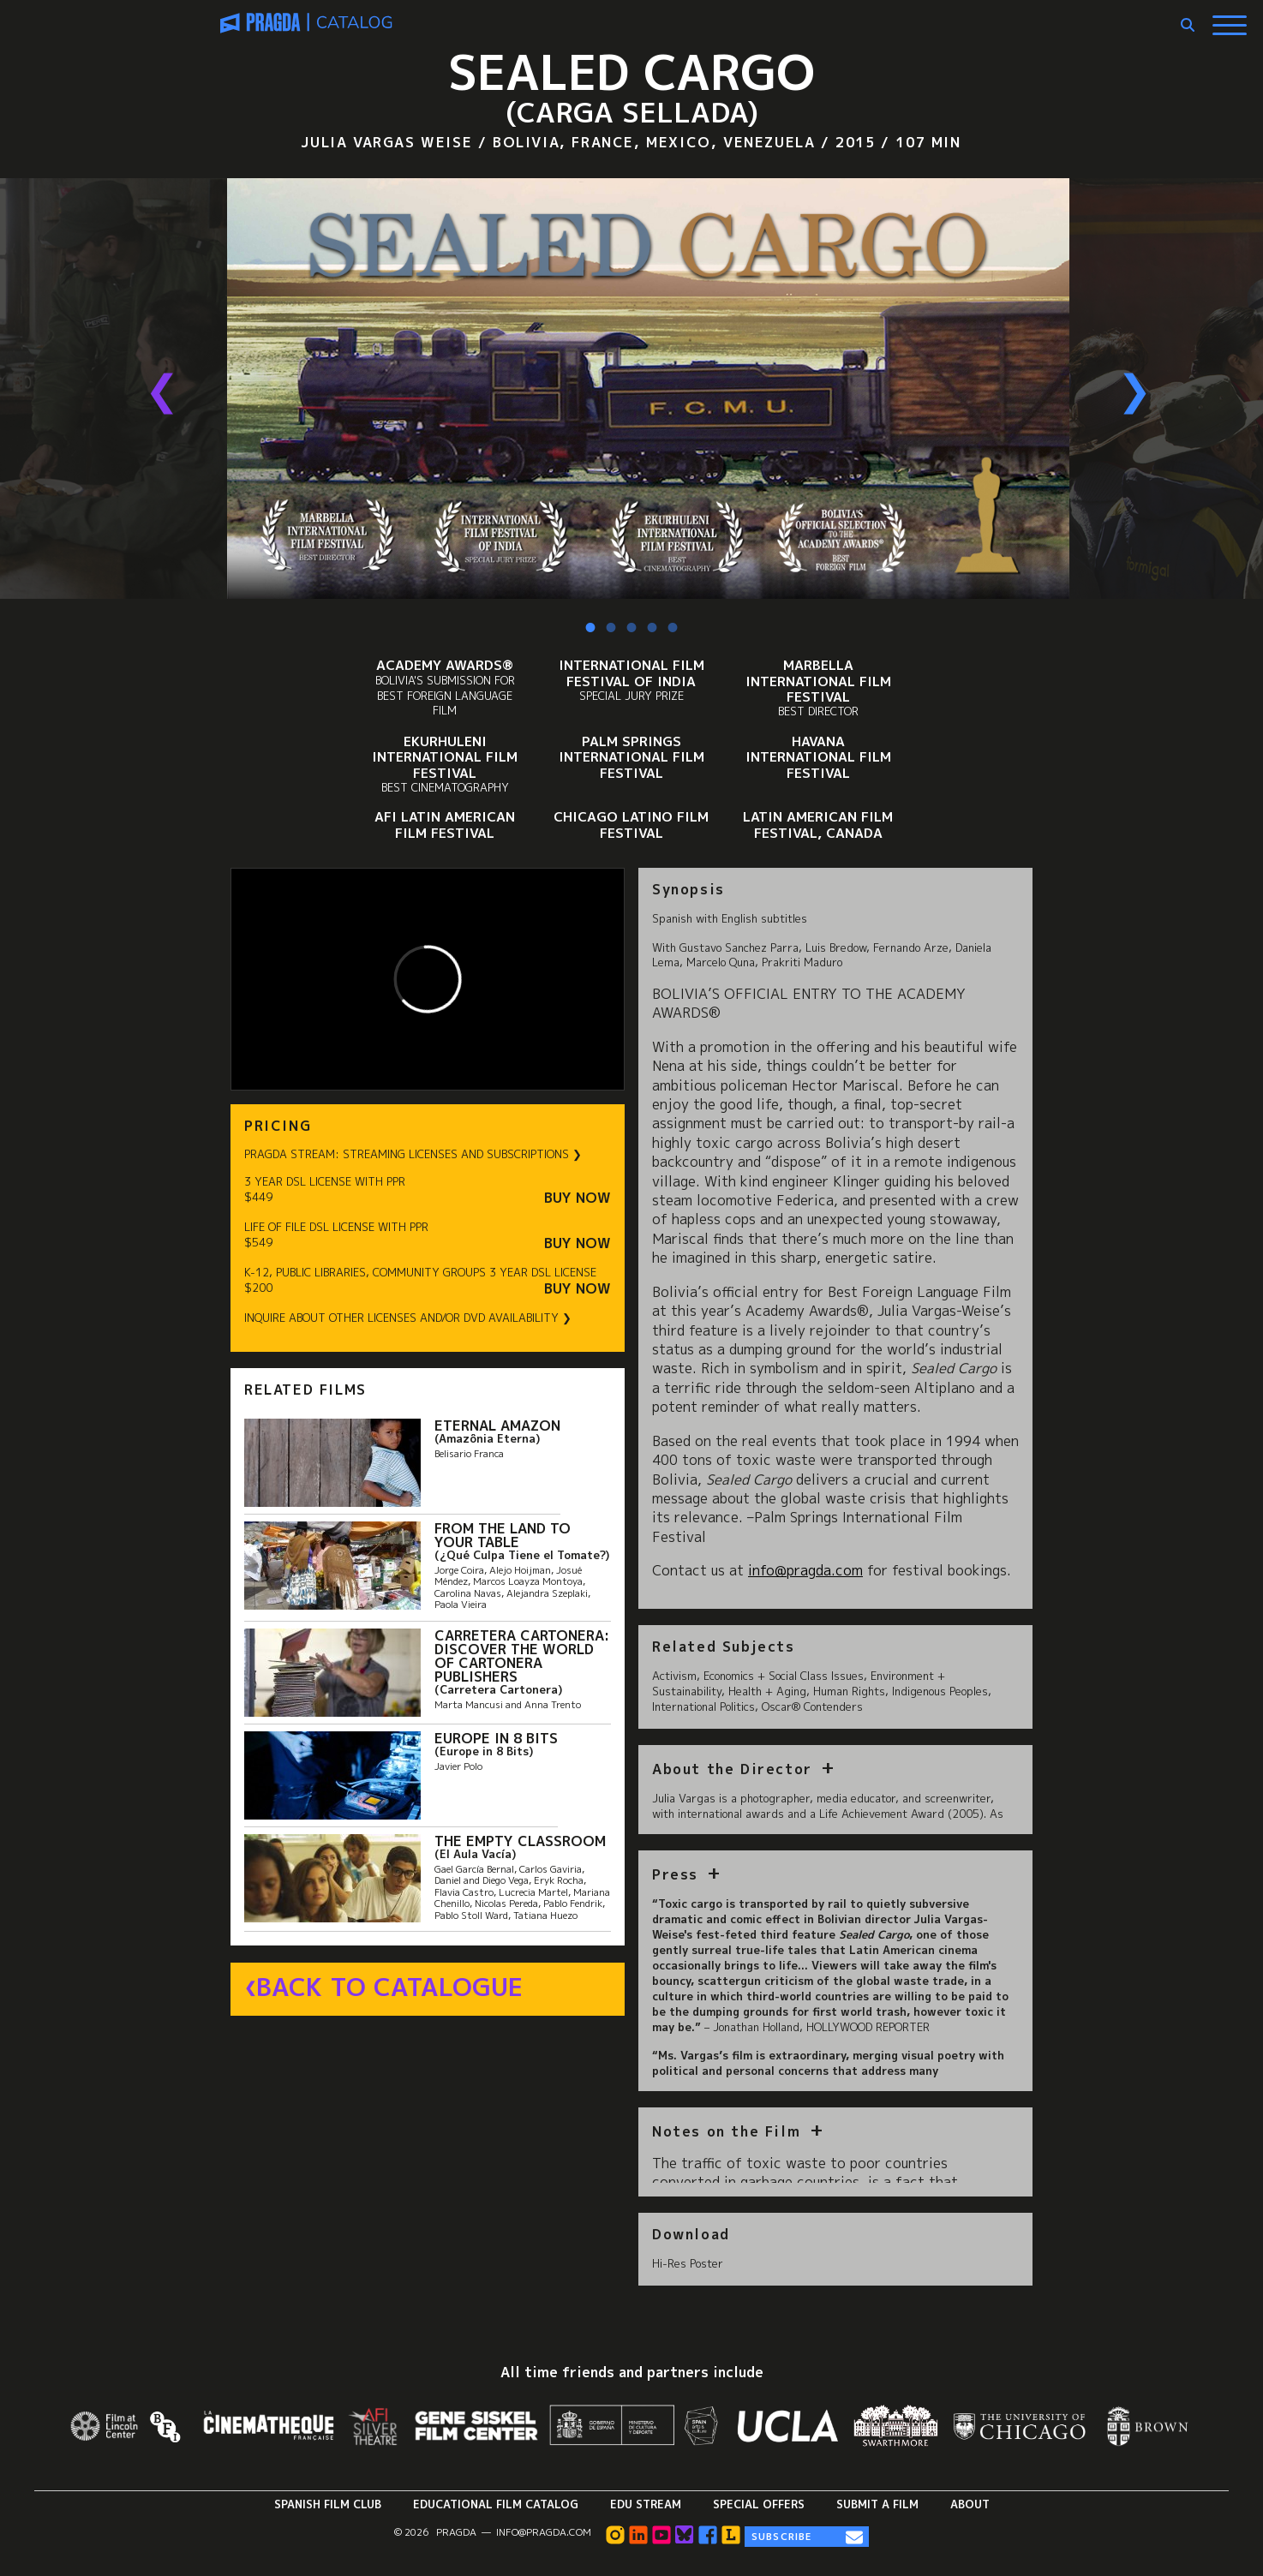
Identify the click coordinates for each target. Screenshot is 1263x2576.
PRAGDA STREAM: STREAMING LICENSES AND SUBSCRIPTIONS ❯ (413, 1154)
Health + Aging (767, 1691)
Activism (674, 1675)
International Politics (703, 1706)
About (970, 2504)
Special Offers (759, 2504)
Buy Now (577, 1198)
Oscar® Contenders (812, 1706)
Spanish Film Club (327, 2504)
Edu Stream (645, 2504)
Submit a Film (877, 2504)
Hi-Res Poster (687, 2263)
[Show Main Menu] (1229, 19)
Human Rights (849, 1691)
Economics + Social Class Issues (783, 1675)
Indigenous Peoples (940, 1691)
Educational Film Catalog (495, 2504)
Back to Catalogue (389, 1987)
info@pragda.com (543, 2532)
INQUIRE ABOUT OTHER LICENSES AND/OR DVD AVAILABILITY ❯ (408, 1318)
